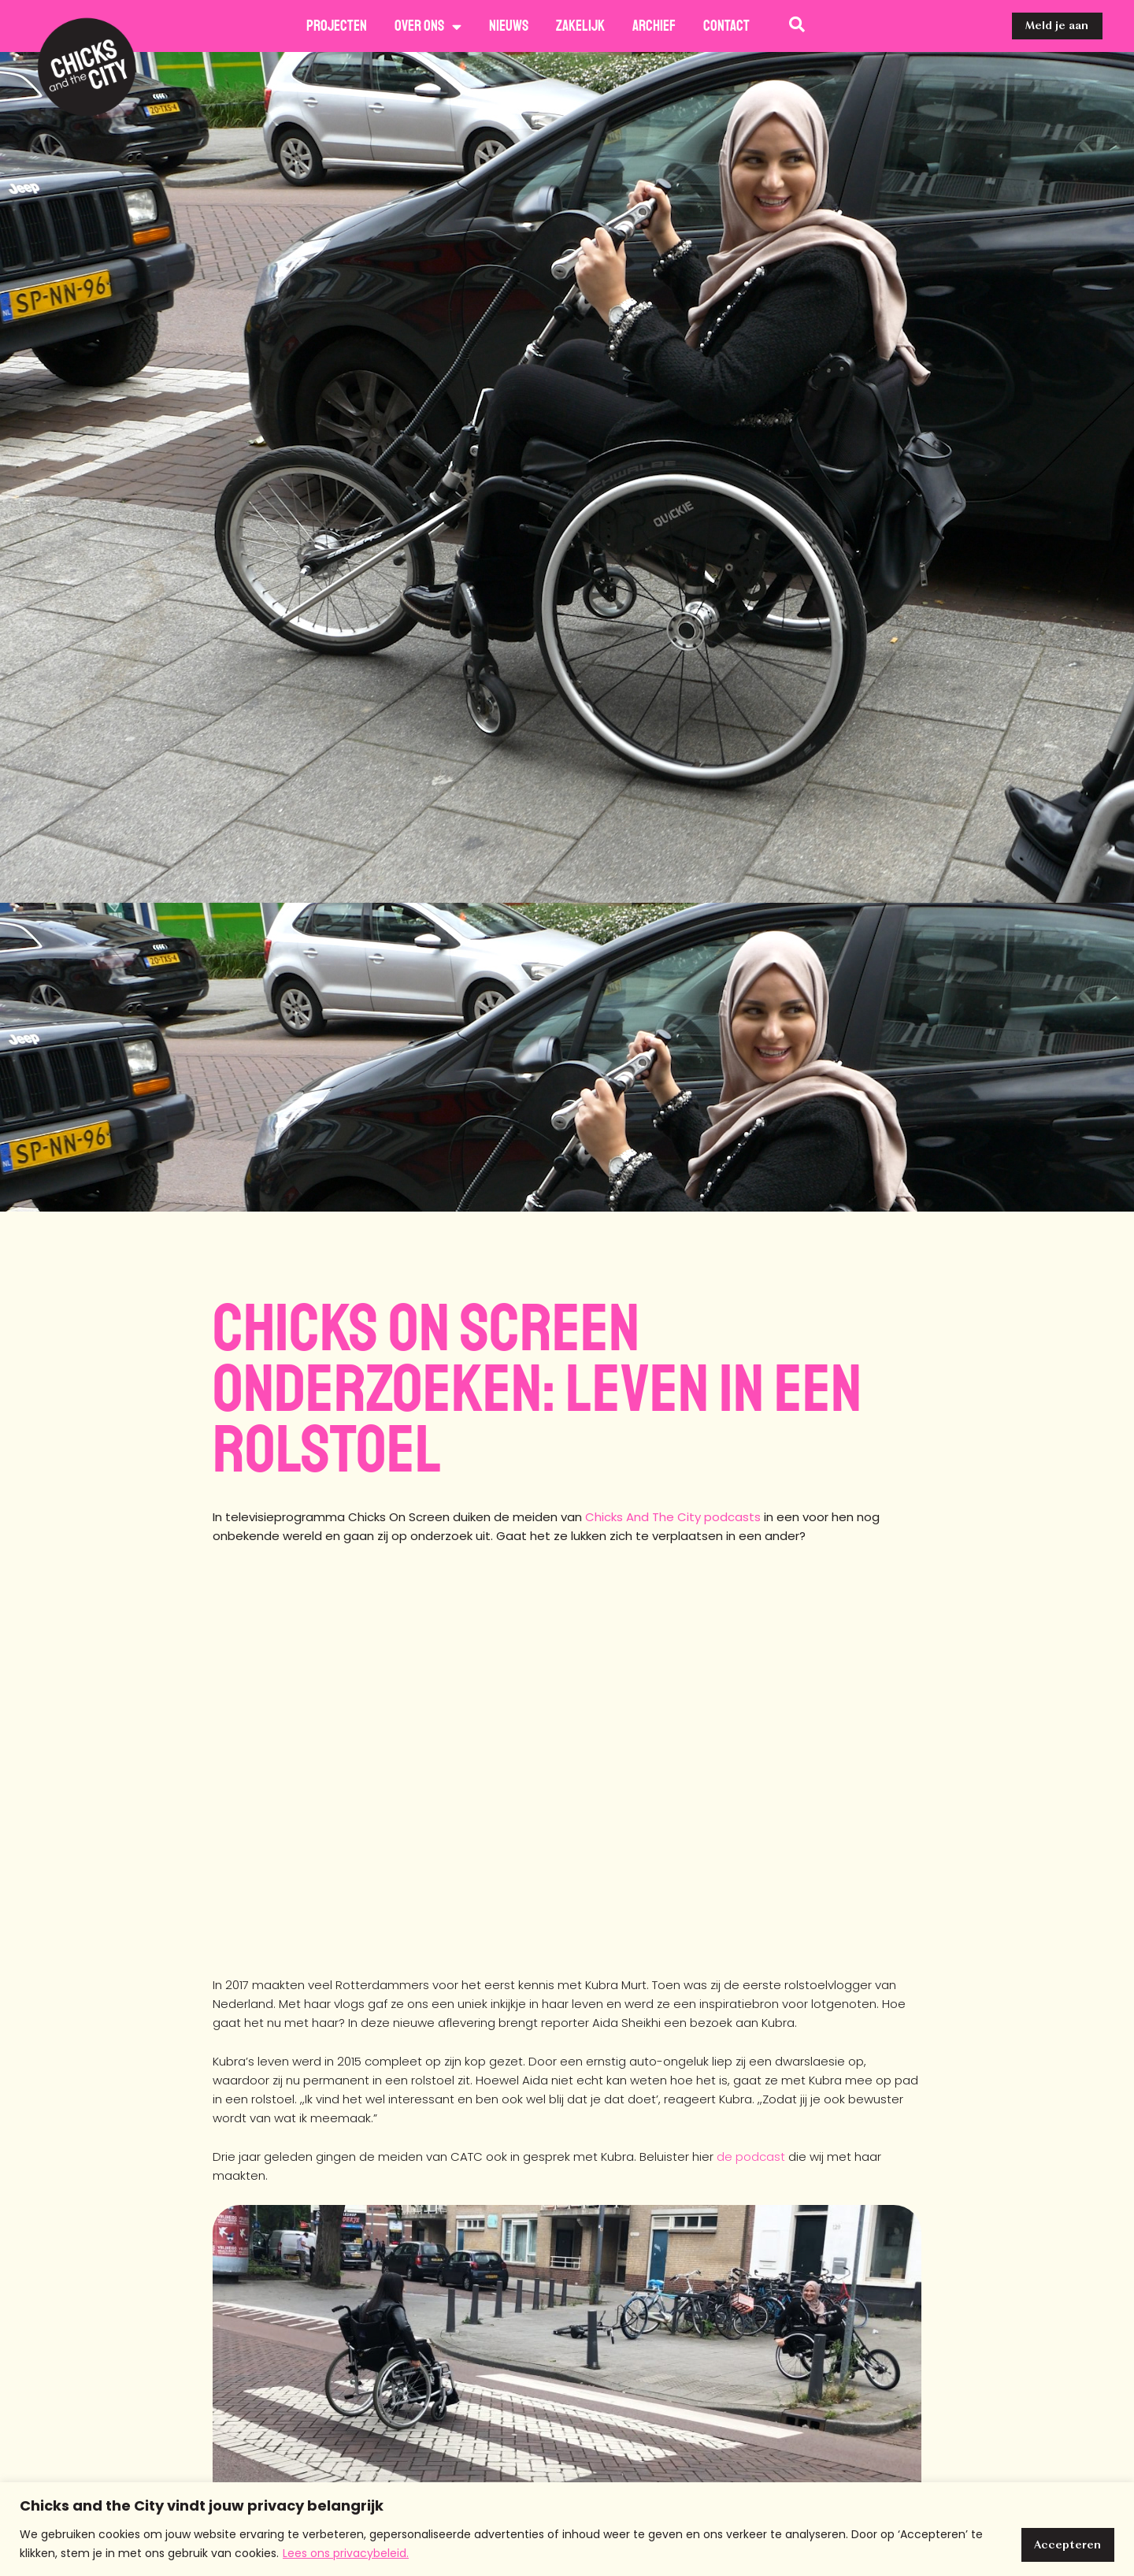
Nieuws (508, 26)
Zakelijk (580, 26)
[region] (567, 2529)
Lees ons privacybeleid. (346, 2553)
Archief (654, 26)
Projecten (336, 26)
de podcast (751, 2156)
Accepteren (1065, 2544)
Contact (726, 26)
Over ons (428, 26)
